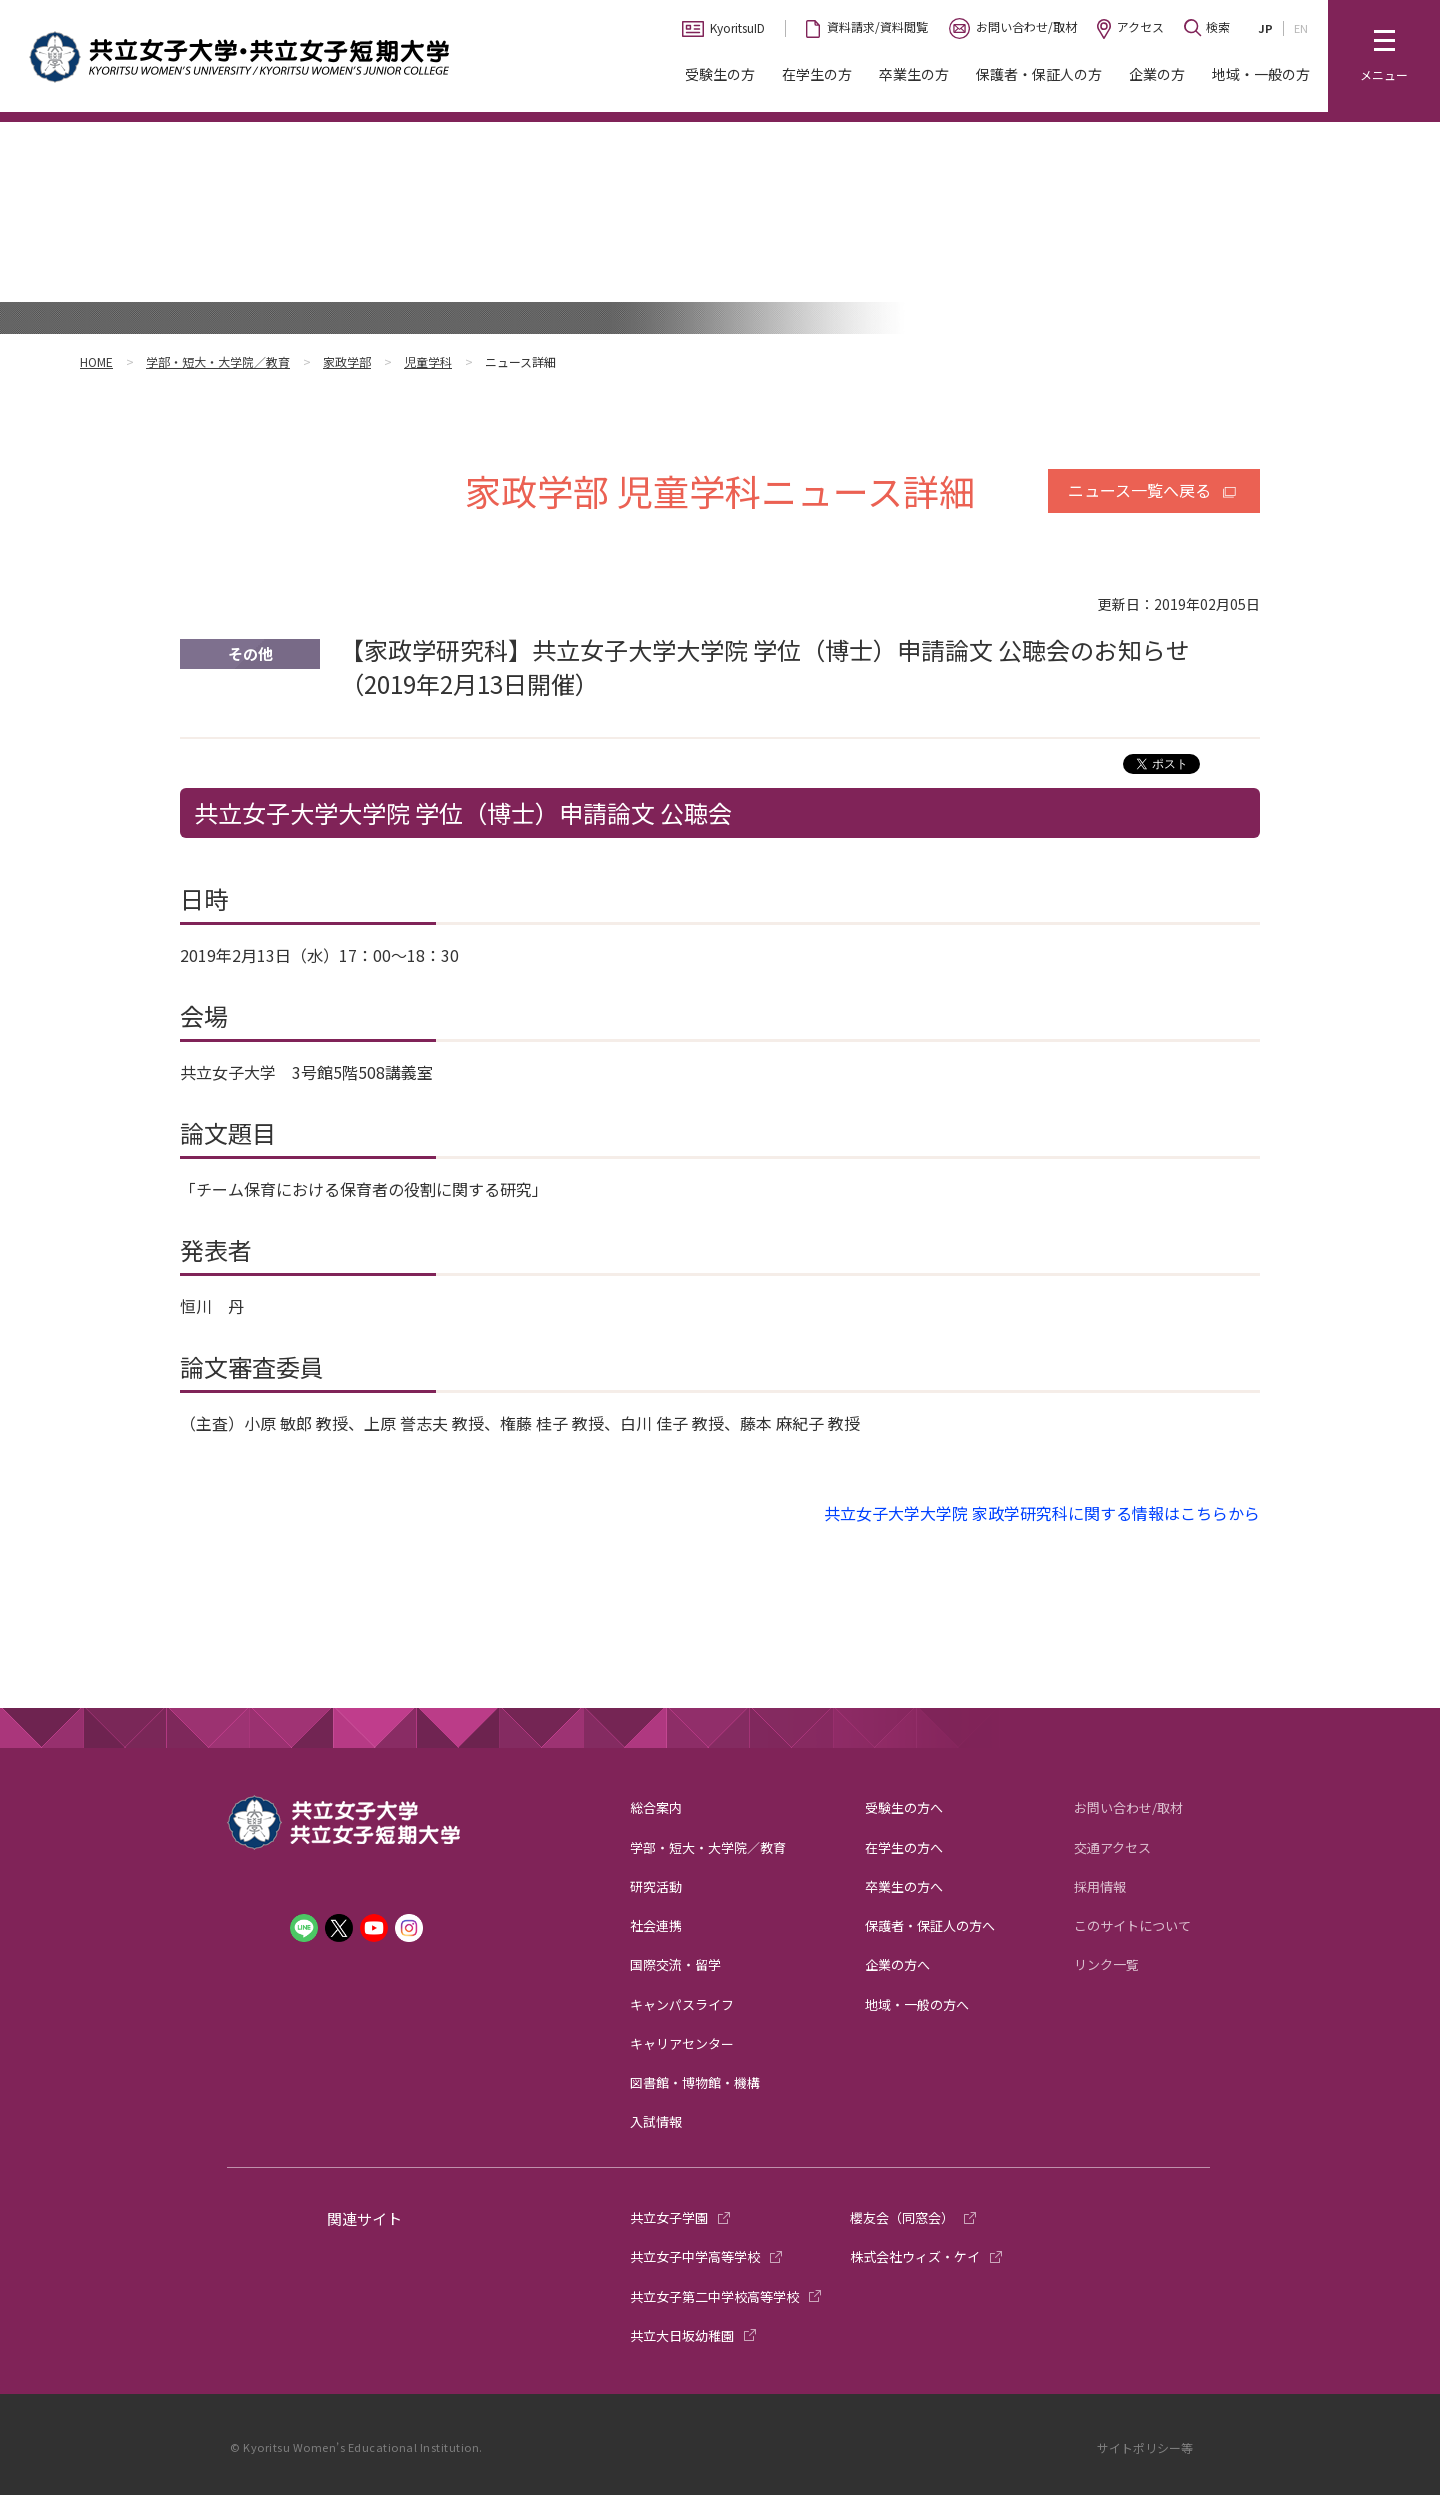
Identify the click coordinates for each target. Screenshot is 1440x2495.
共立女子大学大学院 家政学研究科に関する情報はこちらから (1042, 1513)
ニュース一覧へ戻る (1139, 490)
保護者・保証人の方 (1039, 74)
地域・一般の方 (1261, 74)
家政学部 (347, 361)
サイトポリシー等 (1145, 2447)
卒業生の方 (914, 74)
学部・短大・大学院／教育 (218, 361)
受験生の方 (720, 74)
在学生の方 (817, 74)
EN (1301, 28)
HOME (96, 361)
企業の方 (1157, 74)
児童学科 (428, 361)
